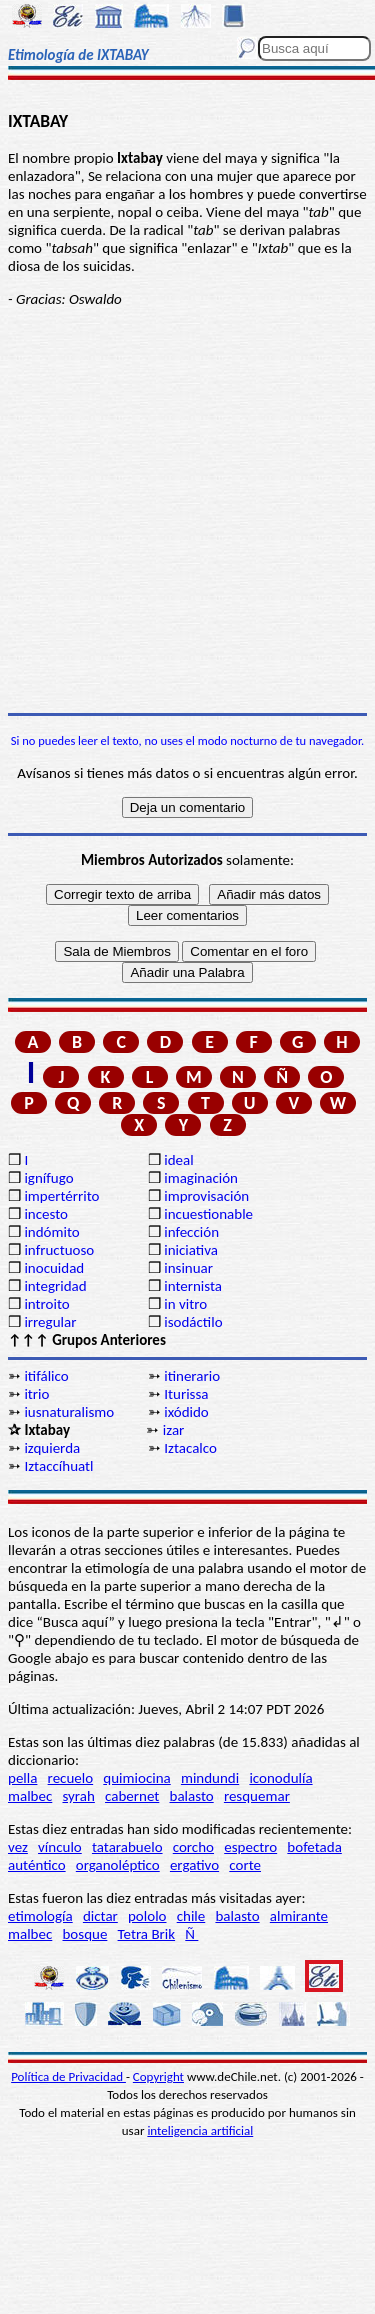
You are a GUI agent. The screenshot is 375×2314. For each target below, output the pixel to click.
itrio (36, 1394)
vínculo (60, 1847)
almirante (299, 1916)
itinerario (192, 1376)
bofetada (314, 1847)
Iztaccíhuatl (58, 1466)
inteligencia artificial (200, 2130)
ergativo (194, 1865)
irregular (50, 1322)
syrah (78, 1796)
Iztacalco (190, 1448)
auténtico (37, 1865)
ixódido (186, 1412)
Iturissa (186, 1394)
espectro (250, 1847)
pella (22, 1778)
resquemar (257, 1796)
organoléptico (118, 1865)
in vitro (185, 1304)
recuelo (71, 1778)
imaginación (201, 1178)
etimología (40, 1916)
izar (174, 1430)
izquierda (52, 1448)
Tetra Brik (147, 1934)
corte (245, 1865)
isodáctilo (193, 1322)
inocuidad (54, 1268)
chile (191, 1916)
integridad (55, 1286)
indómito (51, 1232)
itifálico (46, 1376)
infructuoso (59, 1250)
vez (18, 1847)
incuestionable (208, 1214)
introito (46, 1304)
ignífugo (48, 1178)
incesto (46, 1214)
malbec (30, 1796)
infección (191, 1232)
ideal (178, 1160)
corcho (193, 1847)
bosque (84, 1934)
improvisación (206, 1196)
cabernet (132, 1796)
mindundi (210, 1778)
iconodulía (280, 1778)
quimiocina (136, 1778)
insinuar (188, 1268)
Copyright (158, 2076)
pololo (147, 1916)
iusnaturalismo (69, 1412)
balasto (192, 1796)
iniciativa (191, 1250)
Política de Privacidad (68, 2076)
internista (193, 1286)
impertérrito (61, 1196)
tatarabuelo (127, 1847)
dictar (100, 1916)
